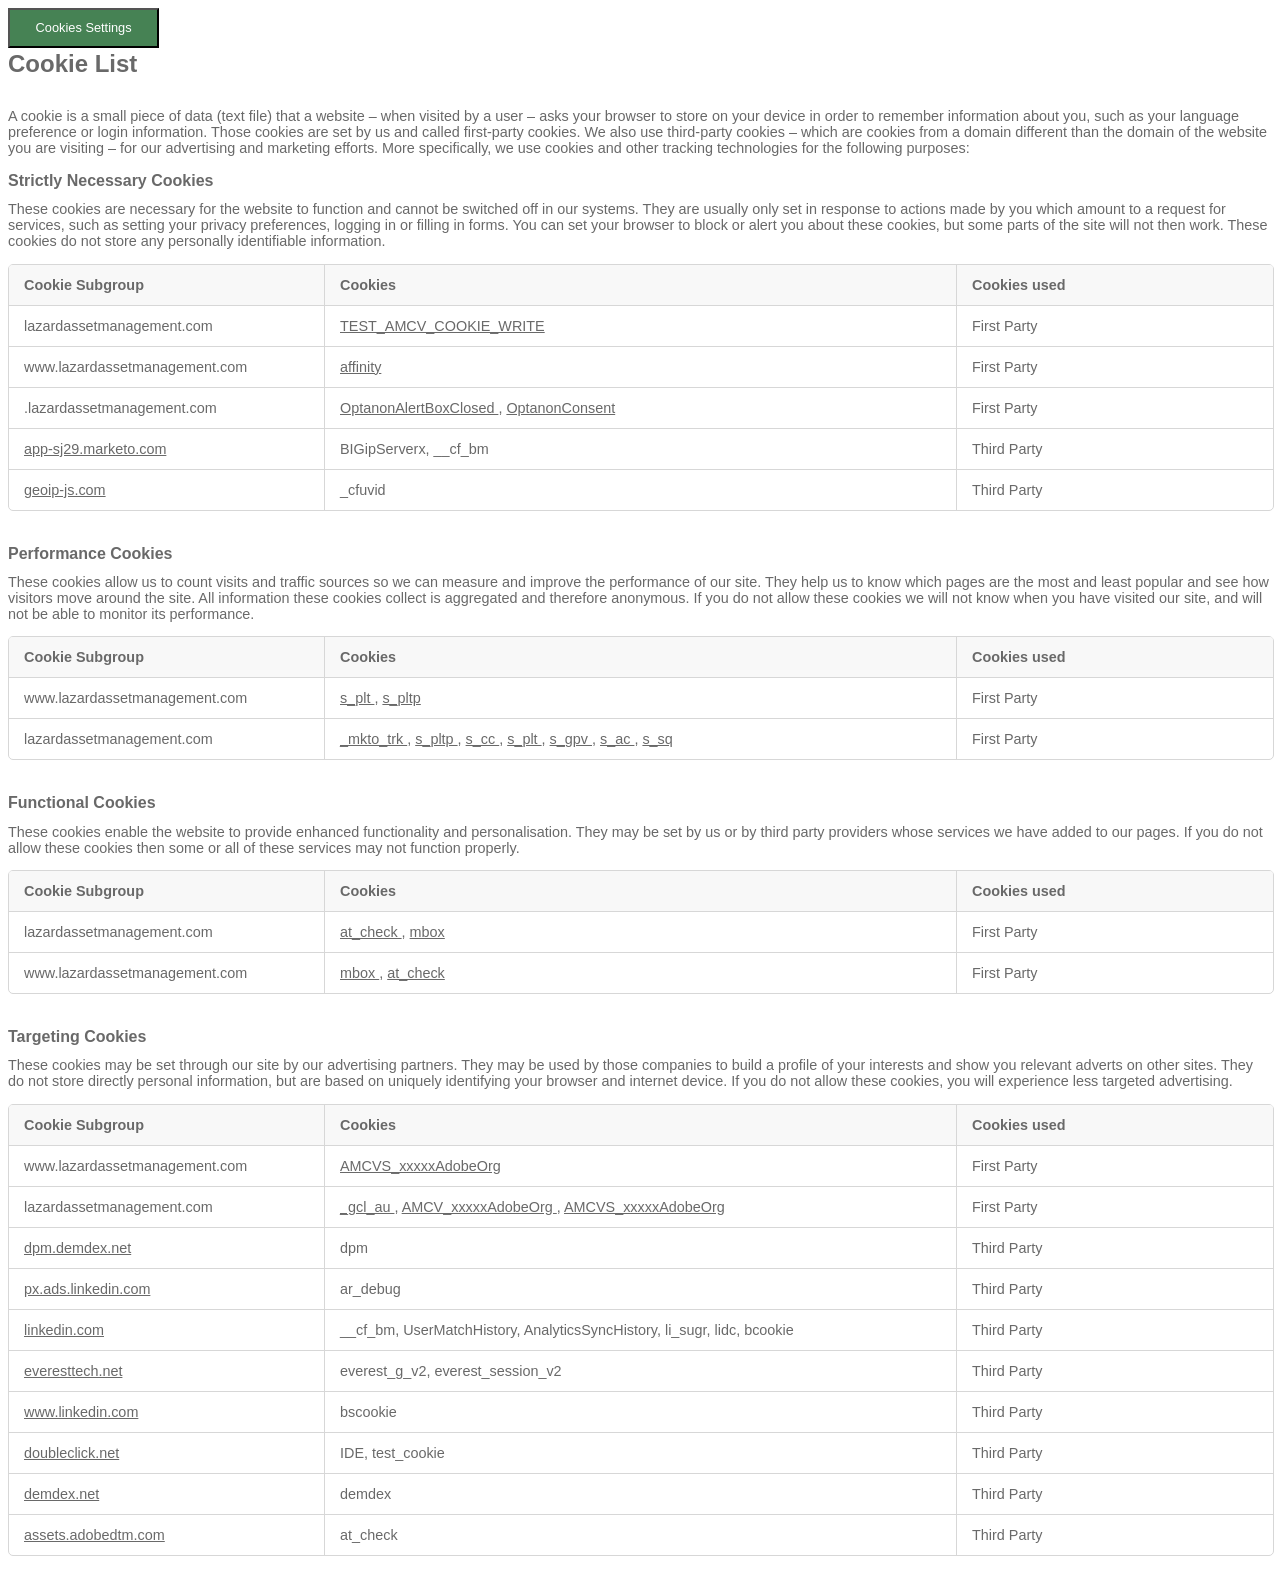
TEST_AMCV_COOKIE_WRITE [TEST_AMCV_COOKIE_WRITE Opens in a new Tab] (442, 326)
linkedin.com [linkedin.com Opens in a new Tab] (64, 1330)
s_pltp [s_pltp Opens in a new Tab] (401, 698)
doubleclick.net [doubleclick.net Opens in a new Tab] (71, 1453)
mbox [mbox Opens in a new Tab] (427, 932)
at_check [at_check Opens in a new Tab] (371, 932)
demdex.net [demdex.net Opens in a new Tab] (61, 1494)
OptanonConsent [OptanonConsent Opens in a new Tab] (560, 408)
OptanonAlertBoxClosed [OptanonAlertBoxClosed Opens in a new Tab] (419, 408)
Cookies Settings (84, 27)
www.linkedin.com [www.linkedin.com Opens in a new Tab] (81, 1412)
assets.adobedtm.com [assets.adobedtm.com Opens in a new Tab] (94, 1535)
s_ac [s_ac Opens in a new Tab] (617, 739)
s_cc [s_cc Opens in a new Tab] (483, 739)
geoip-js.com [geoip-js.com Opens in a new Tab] (65, 490)
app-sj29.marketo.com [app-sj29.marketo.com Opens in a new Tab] (95, 449)
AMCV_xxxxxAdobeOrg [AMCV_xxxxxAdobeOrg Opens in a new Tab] (479, 1207)
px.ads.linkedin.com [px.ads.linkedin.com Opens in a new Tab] (87, 1289)
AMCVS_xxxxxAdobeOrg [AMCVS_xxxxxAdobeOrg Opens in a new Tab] (420, 1166)
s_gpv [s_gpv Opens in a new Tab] (571, 739)
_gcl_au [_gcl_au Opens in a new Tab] (367, 1207)
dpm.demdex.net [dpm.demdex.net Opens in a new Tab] (77, 1248)
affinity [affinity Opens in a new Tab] (360, 367)
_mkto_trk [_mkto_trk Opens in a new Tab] (373, 739)
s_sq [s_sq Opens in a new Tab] (657, 739)
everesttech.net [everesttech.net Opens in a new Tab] (73, 1371)
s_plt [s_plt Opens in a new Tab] (357, 698)
